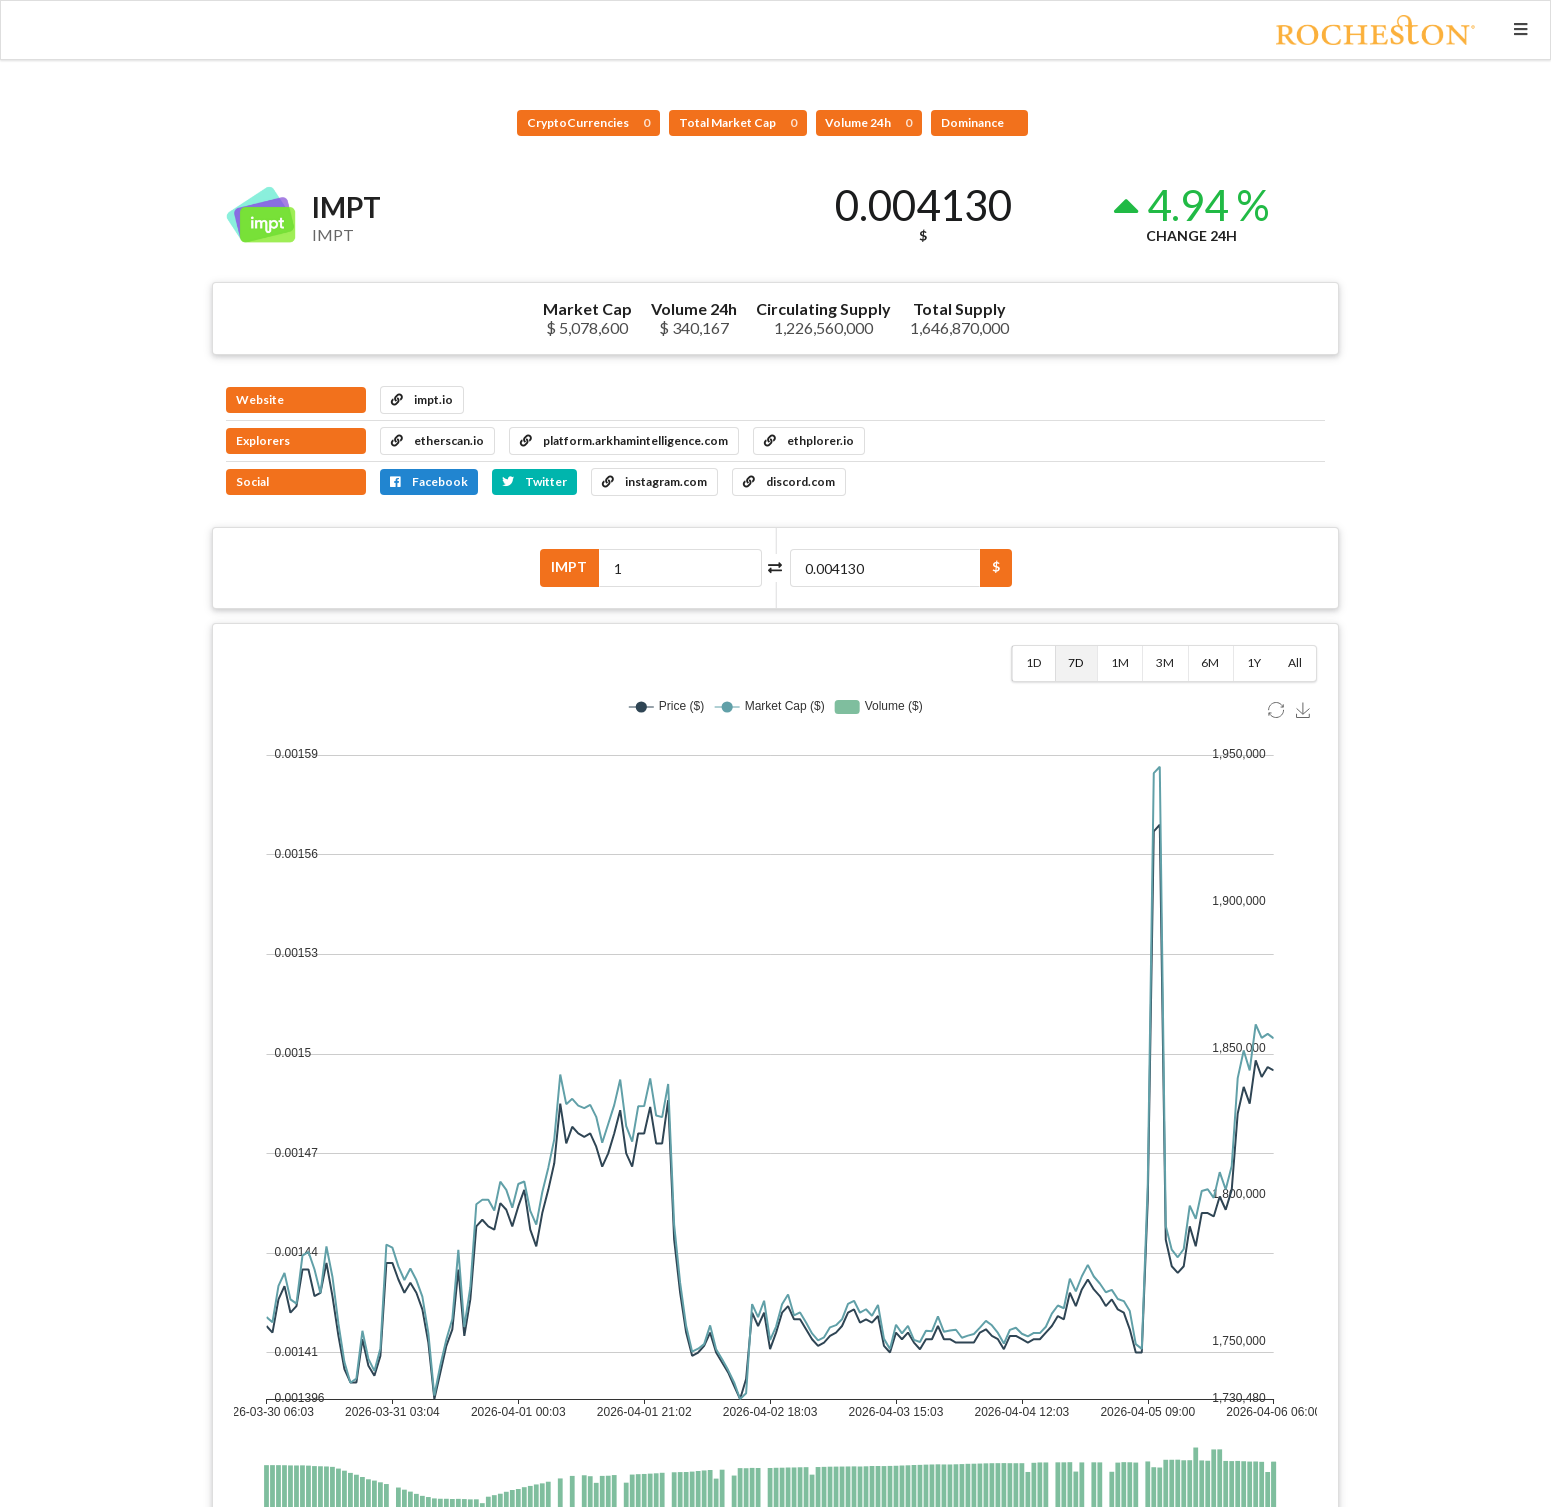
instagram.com (654, 481)
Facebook (429, 481)
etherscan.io (437, 440)
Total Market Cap (738, 122)
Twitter (534, 481)
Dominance (973, 122)
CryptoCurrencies (588, 122)
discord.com (789, 481)
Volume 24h (868, 122)
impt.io (422, 399)
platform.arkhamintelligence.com (624, 440)
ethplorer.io (809, 440)
